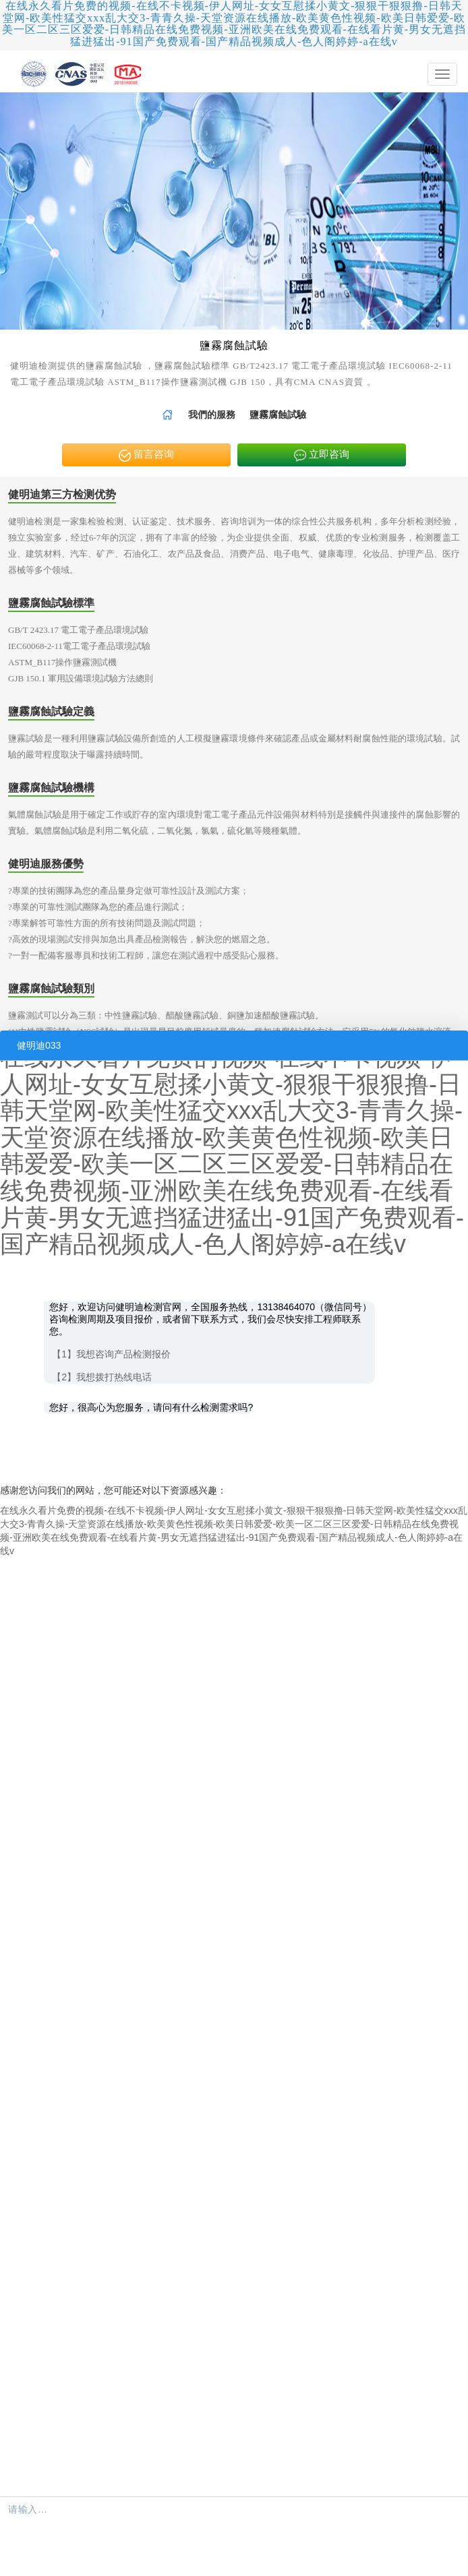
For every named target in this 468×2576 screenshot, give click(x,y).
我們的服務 (211, 415)
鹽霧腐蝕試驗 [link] (278, 415)
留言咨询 (146, 455)
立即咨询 (321, 455)
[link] (167, 415)
